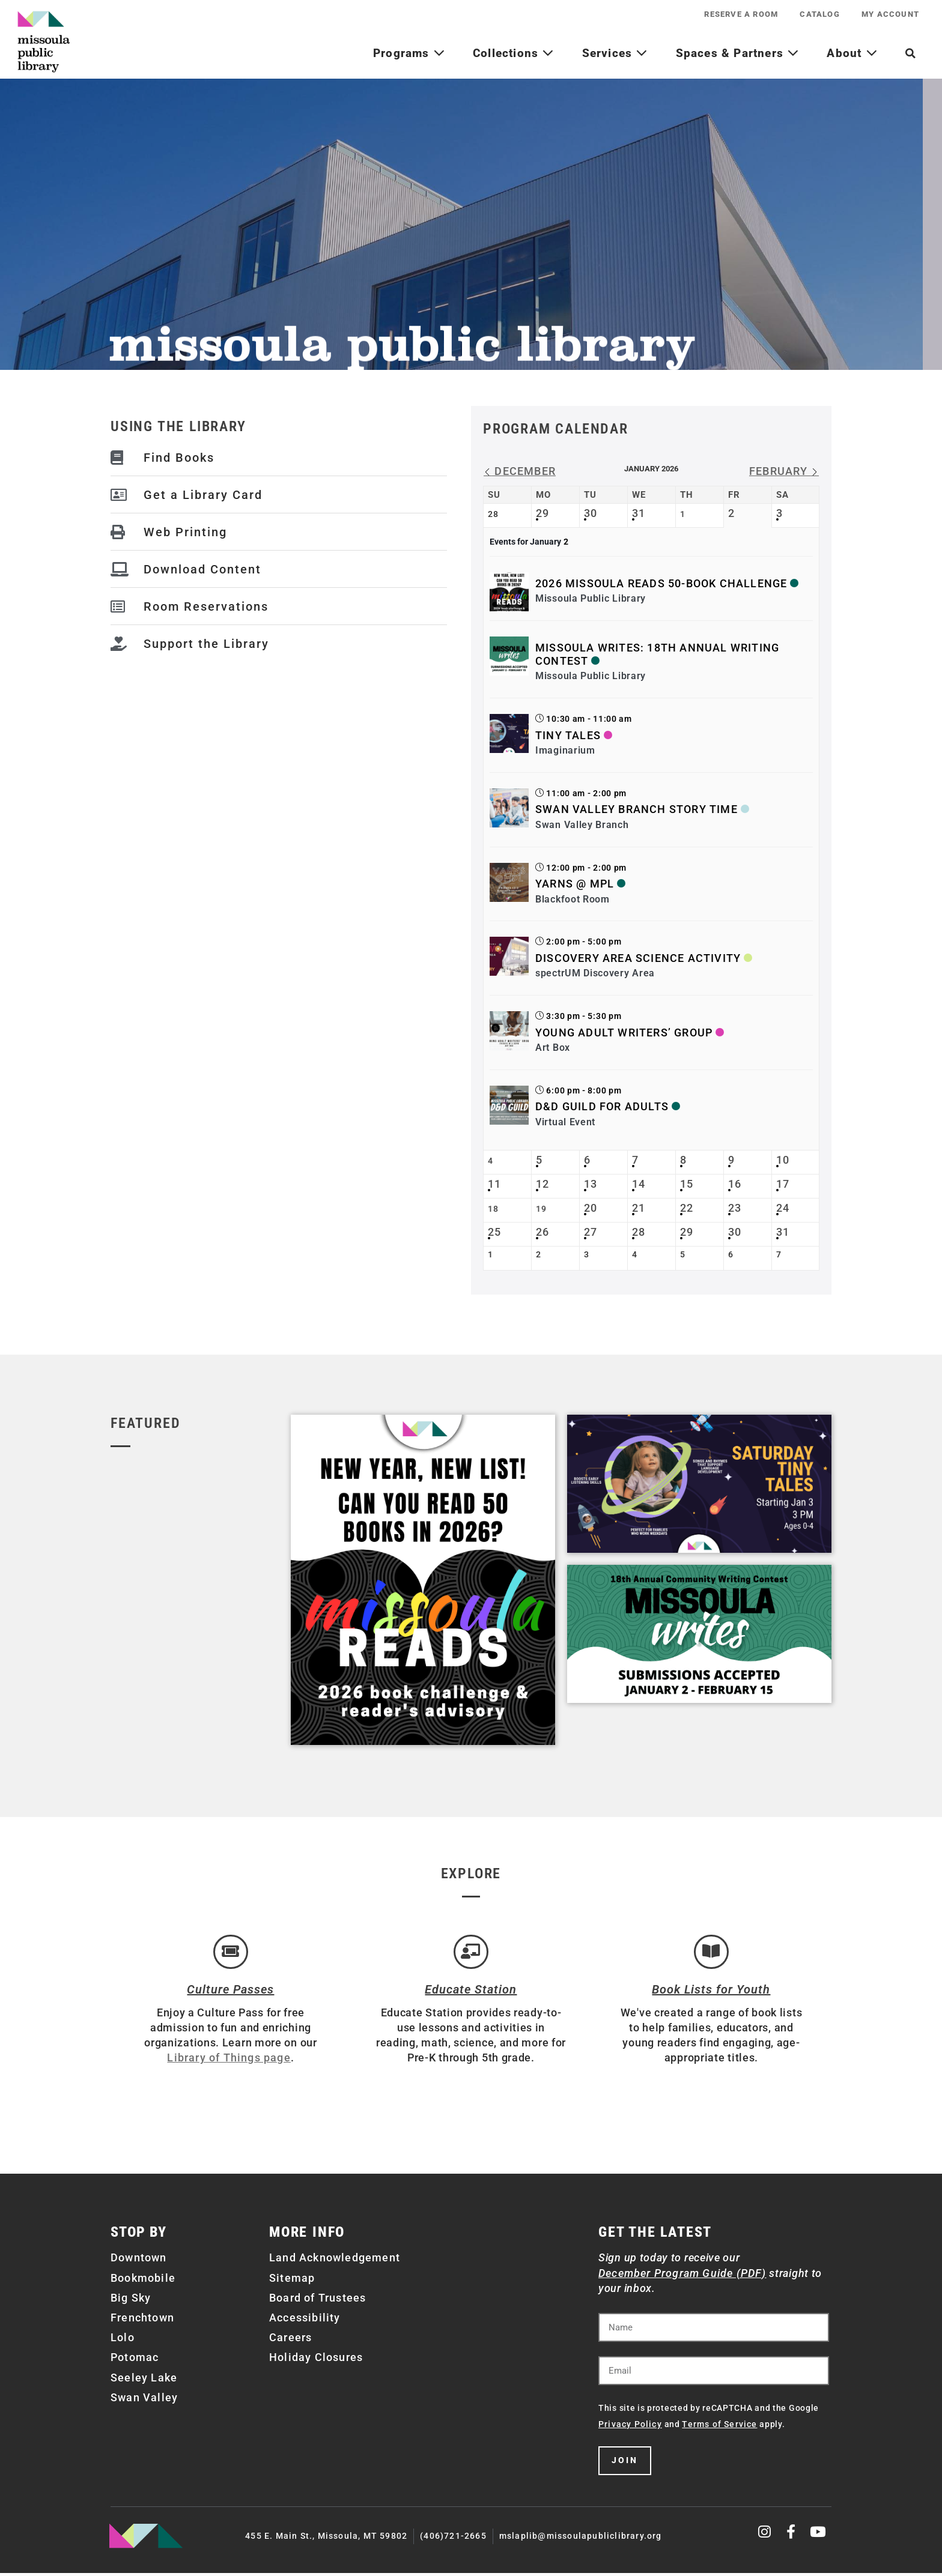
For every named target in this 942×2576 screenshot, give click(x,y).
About (852, 53)
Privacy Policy (630, 2427)
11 (494, 1184)
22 (686, 1208)
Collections (514, 53)
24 (782, 1208)
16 (734, 1184)
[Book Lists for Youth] (711, 1953)
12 (542, 1184)
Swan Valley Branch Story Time (636, 809)
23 (734, 1208)
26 (542, 1232)
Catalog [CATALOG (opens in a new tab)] (816, 14)
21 (638, 1208)
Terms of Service (719, 2427)
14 (638, 1184)
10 (782, 1159)
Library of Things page (228, 2060)
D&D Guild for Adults (602, 1106)
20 (590, 1208)
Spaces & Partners (738, 53)
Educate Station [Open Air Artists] (471, 1992)
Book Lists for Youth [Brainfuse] (711, 1992)
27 (590, 1232)
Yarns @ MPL (574, 883)
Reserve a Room (736, 14)
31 (638, 513)
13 (590, 1184)
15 (686, 1184)
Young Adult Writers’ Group (624, 1032)
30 (590, 513)
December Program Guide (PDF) (682, 2275)
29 (542, 513)
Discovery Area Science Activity (638, 958)
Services (615, 53)
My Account (889, 14)
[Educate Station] (471, 1953)
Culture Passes (230, 1992)
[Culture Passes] (230, 1953)
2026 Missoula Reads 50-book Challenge (661, 583)
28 (638, 1232)
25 (494, 1232)
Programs (409, 53)
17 (782, 1184)
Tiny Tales (568, 735)
